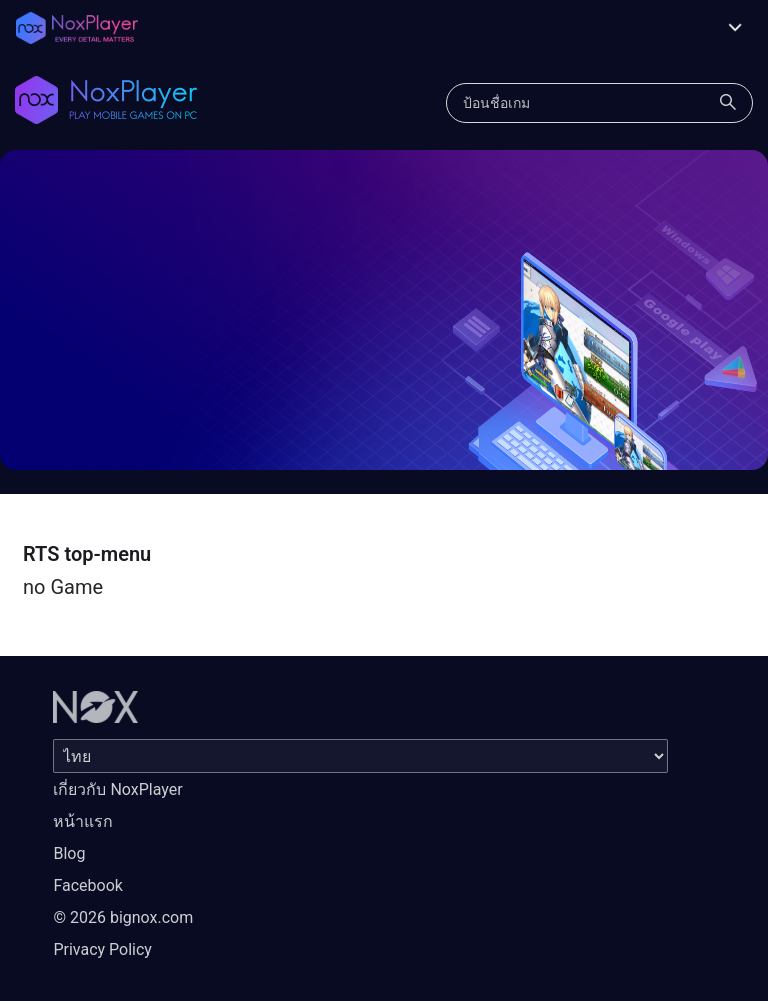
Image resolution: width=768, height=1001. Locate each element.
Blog (69, 853)
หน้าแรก (83, 821)
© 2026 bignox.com (123, 917)
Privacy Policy (102, 949)
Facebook (87, 885)
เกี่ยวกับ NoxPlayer (117, 789)
